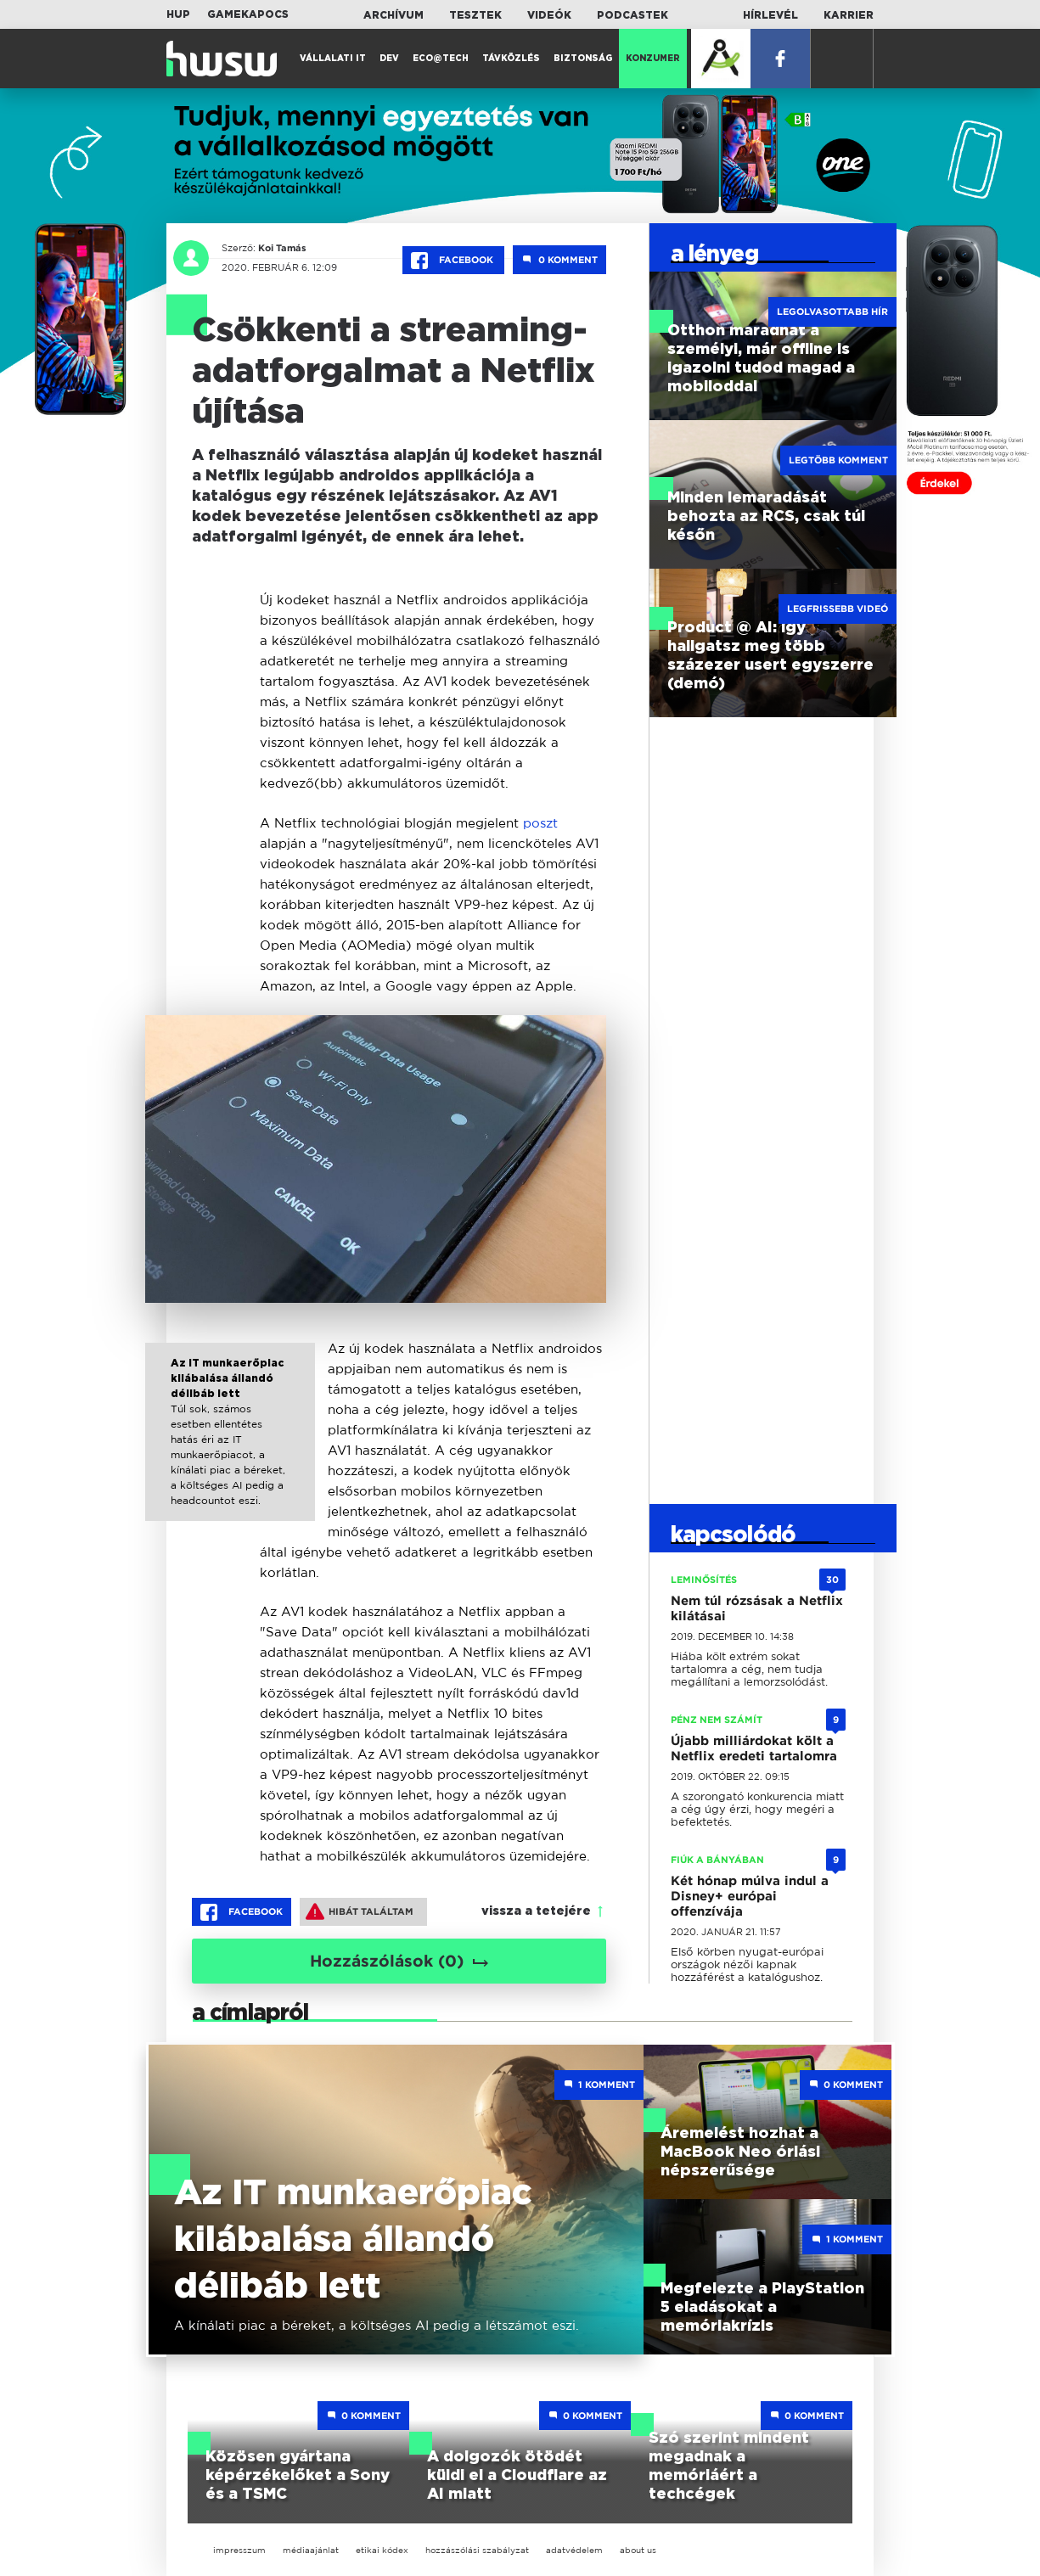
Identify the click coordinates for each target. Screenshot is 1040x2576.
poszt (540, 823)
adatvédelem (574, 2550)
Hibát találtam (359, 1911)
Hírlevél (770, 15)
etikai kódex (382, 2550)
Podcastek (632, 15)
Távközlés (511, 58)
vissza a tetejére (536, 1911)
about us (638, 2550)
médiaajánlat (311, 2550)
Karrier (849, 15)
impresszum (239, 2550)
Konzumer (653, 58)
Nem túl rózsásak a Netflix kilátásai (757, 1608)
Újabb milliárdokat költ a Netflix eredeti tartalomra (754, 1748)
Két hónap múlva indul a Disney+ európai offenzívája (750, 1896)
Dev (389, 58)
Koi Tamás (282, 248)
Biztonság (583, 58)
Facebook (453, 260)
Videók (549, 15)
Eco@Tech (441, 58)
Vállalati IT (333, 58)
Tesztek (475, 15)
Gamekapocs (248, 14)
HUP (178, 14)
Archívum (393, 15)
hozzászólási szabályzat (477, 2550)
